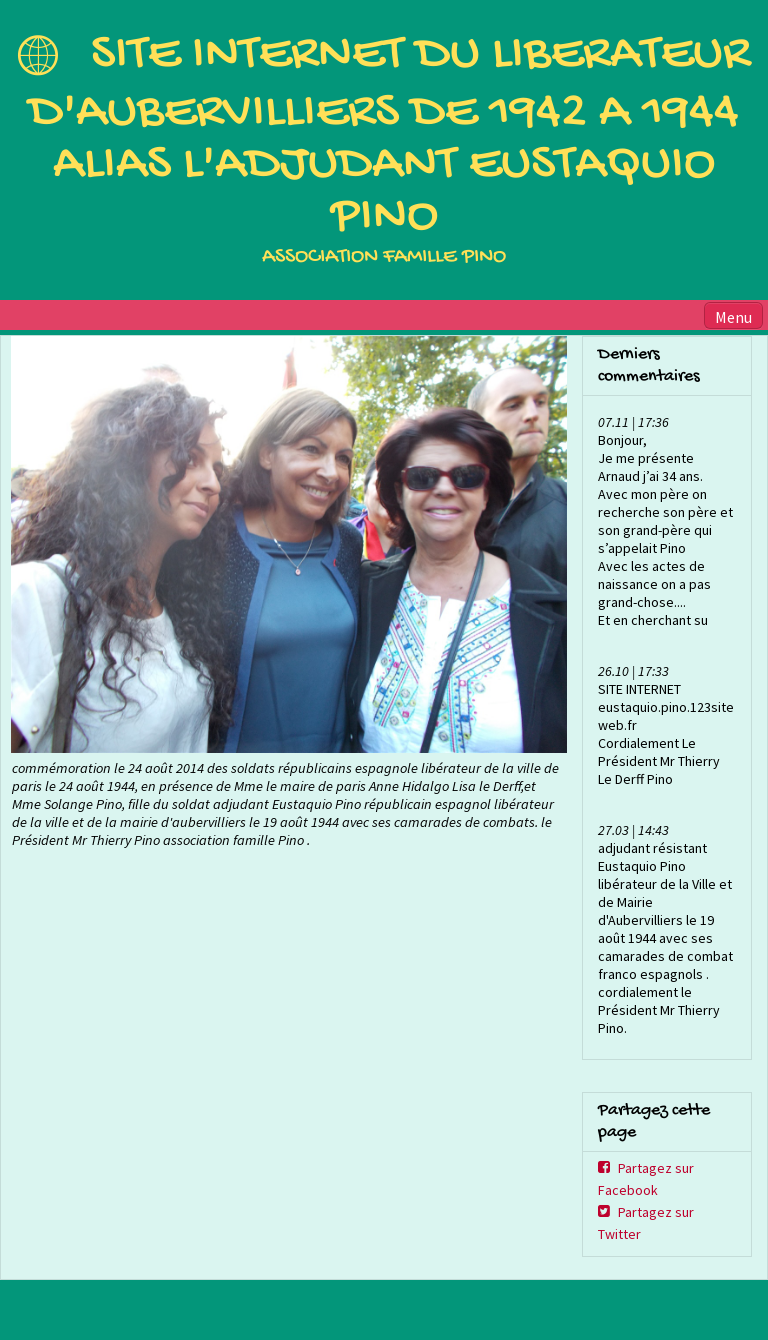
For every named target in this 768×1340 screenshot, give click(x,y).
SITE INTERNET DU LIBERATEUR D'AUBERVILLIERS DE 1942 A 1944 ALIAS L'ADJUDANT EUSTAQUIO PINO (389, 136)
